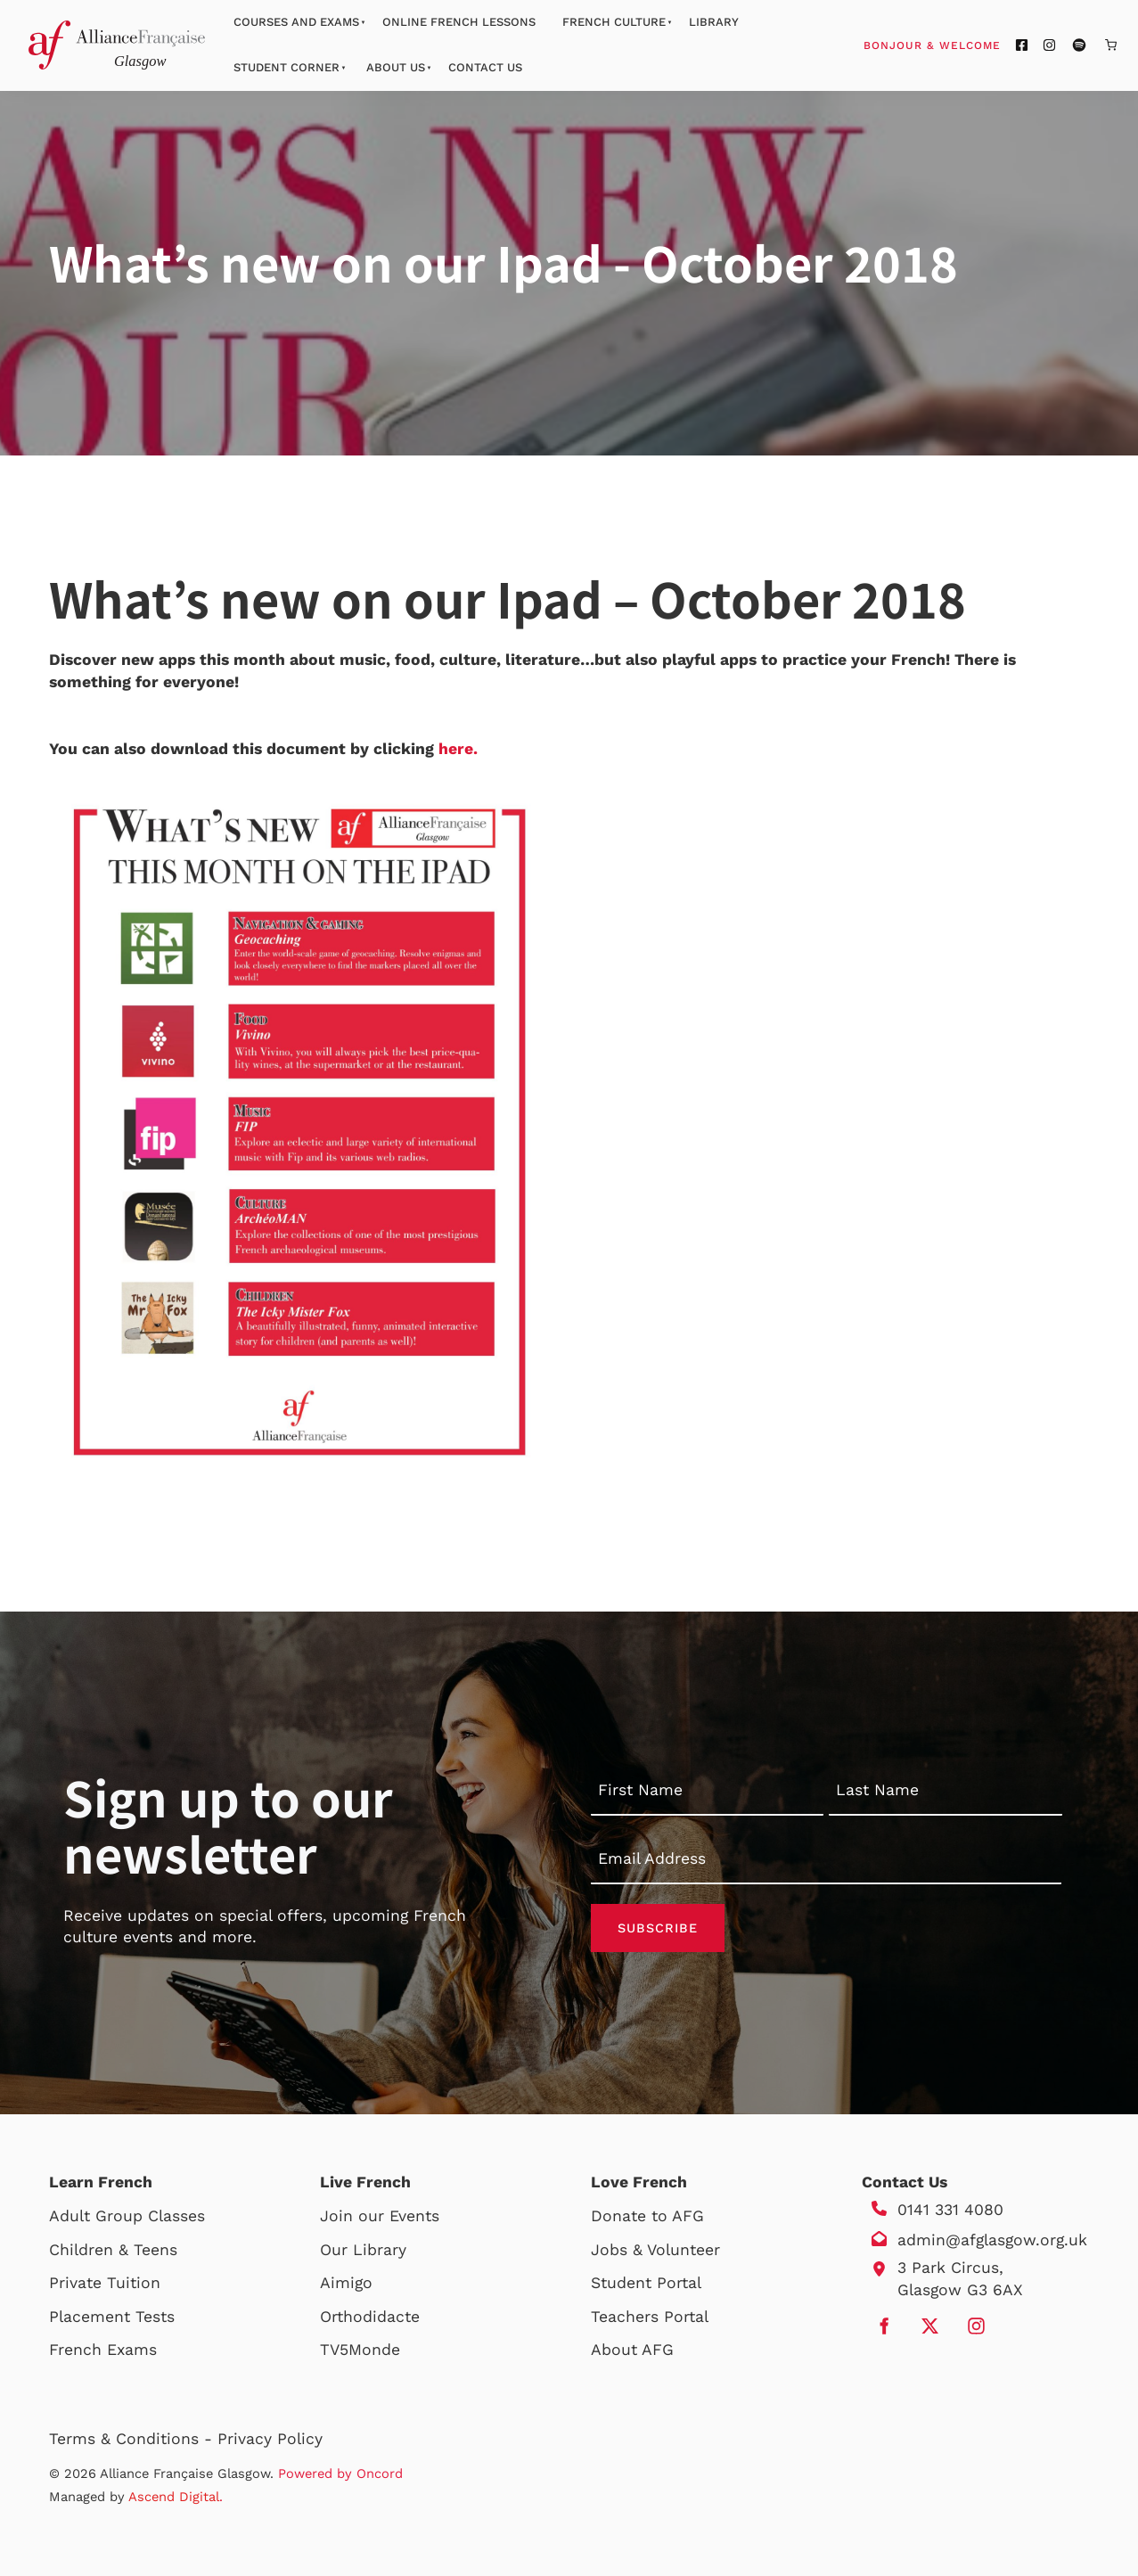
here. (458, 749)
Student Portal (646, 2283)
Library (714, 22)
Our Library (363, 2250)
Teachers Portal (649, 2317)
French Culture (614, 22)
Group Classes (150, 2216)
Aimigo (346, 2283)
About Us (395, 67)
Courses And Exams (296, 22)
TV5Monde (360, 2350)
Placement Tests (112, 2317)
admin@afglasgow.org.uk (992, 2240)
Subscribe (658, 1928)
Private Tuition (104, 2283)
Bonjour (966, 44)
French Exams (103, 2350)
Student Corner (286, 67)
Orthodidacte (370, 2317)
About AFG (632, 2350)
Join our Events (379, 2216)
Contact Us (485, 67)
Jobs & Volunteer (655, 2250)
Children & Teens (113, 2250)
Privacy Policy (270, 2439)
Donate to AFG (647, 2216)
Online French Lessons (459, 22)
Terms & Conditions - (133, 2439)
